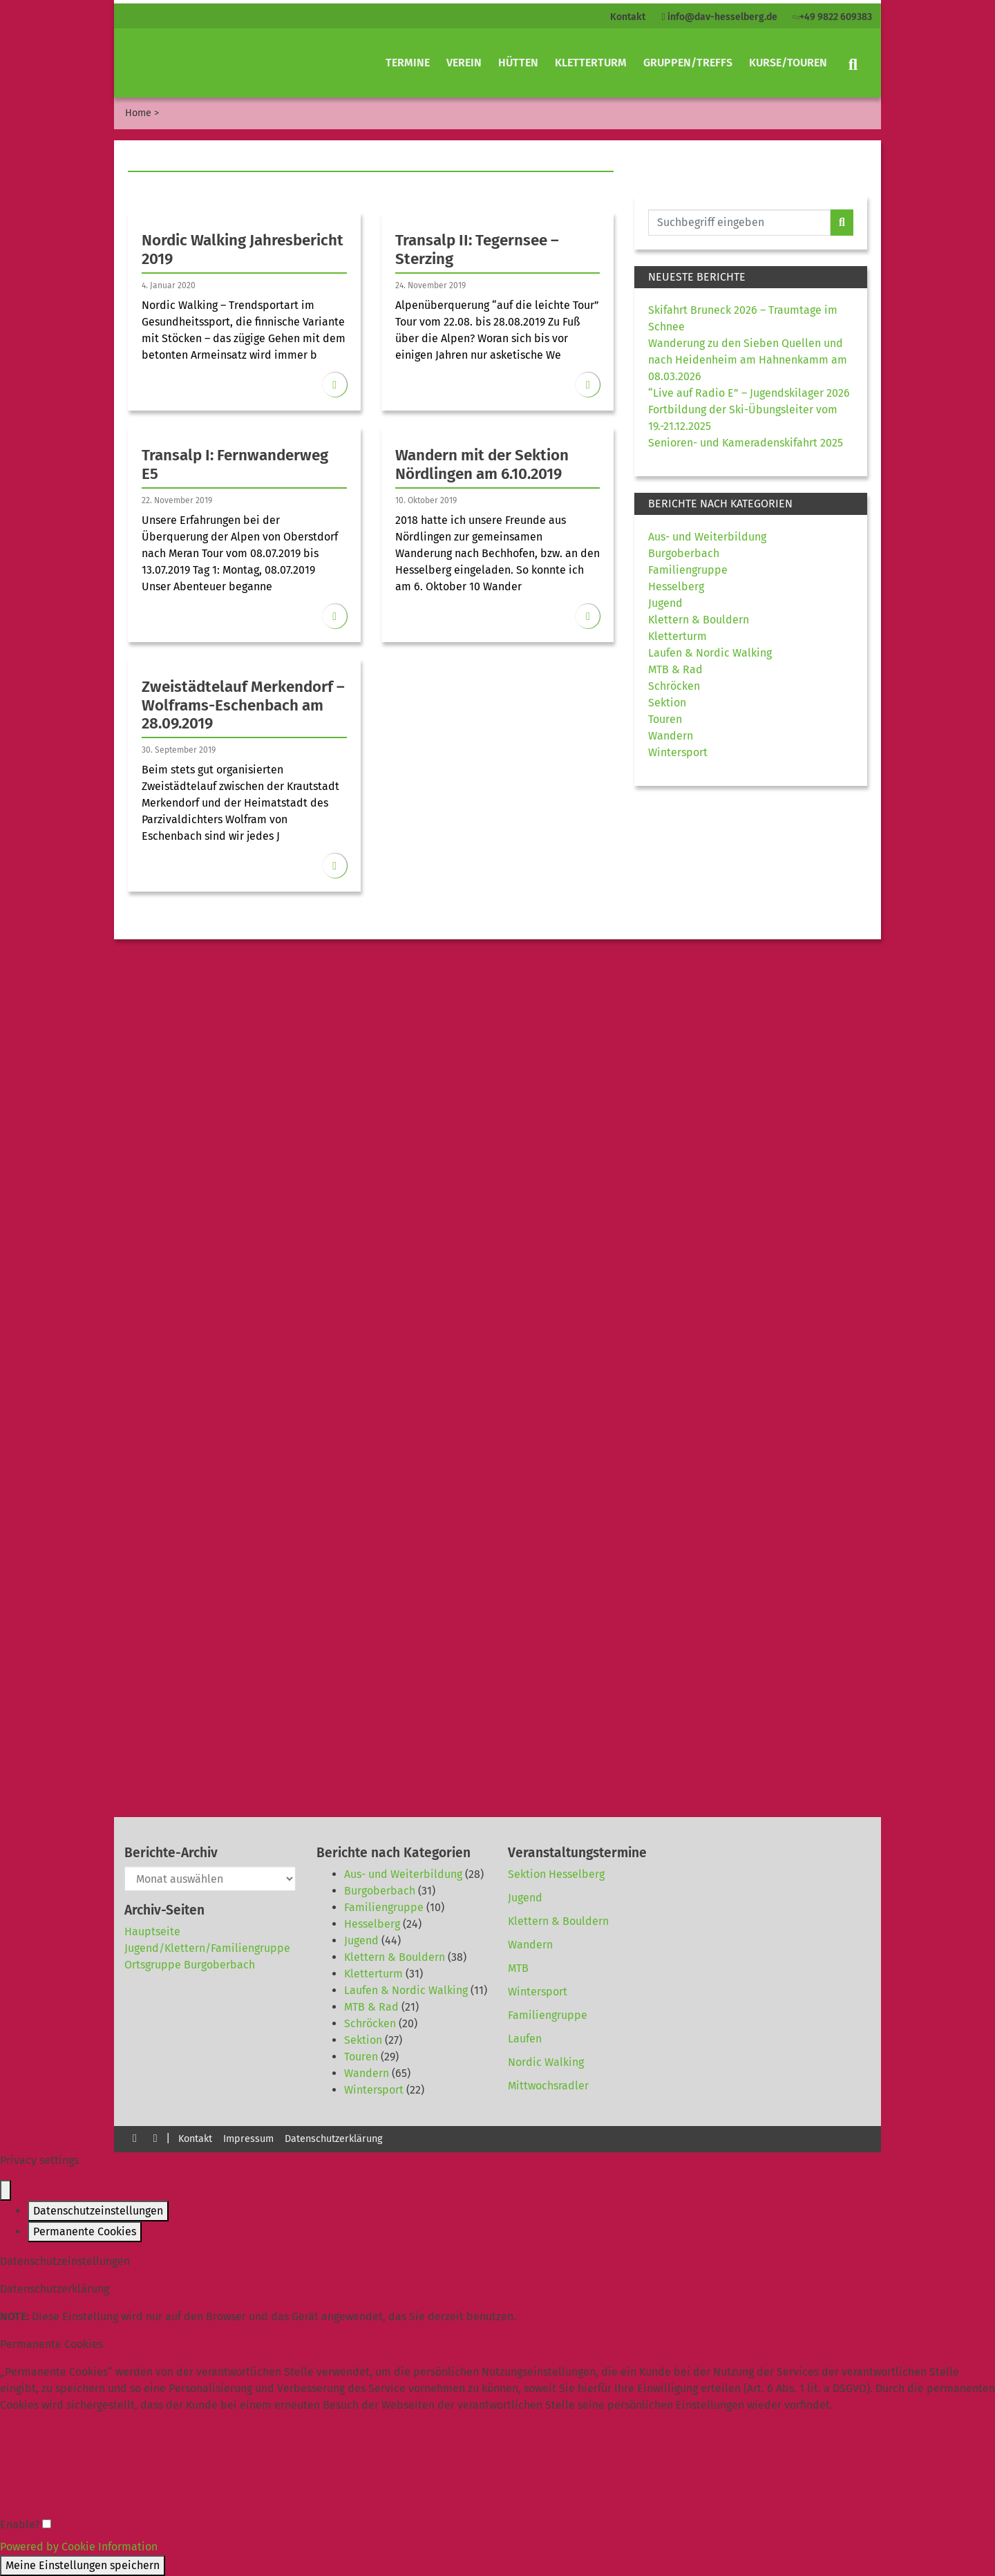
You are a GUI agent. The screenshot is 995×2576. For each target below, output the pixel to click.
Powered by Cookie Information (79, 2546)
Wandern (670, 735)
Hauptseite (152, 1931)
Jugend (665, 603)
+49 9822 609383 (831, 17)
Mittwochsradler (548, 2085)
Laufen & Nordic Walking (710, 652)
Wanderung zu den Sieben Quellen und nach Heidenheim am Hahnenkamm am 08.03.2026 (747, 360)
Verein (464, 62)
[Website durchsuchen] (739, 222)
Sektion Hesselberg (556, 1874)
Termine (408, 62)
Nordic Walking (546, 2062)
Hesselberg (676, 586)
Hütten (518, 62)
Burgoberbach (683, 553)
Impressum (248, 2139)
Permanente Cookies (84, 2231)
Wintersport (678, 752)
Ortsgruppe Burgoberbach (189, 1964)
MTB (518, 1968)
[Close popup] (5, 2190)
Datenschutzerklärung (333, 2139)
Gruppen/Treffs (687, 62)
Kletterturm (591, 62)
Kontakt (627, 17)
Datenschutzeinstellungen (98, 2210)
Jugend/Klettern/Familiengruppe (207, 1948)
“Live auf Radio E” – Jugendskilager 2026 (749, 392)
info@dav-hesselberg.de (719, 17)
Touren (665, 719)
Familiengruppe (688, 569)
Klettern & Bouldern (698, 619)
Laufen (525, 2038)
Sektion (667, 702)
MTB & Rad (675, 669)
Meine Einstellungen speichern (83, 2565)
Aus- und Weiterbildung (707, 536)
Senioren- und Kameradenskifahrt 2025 (745, 442)
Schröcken (674, 686)
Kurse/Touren (788, 62)
